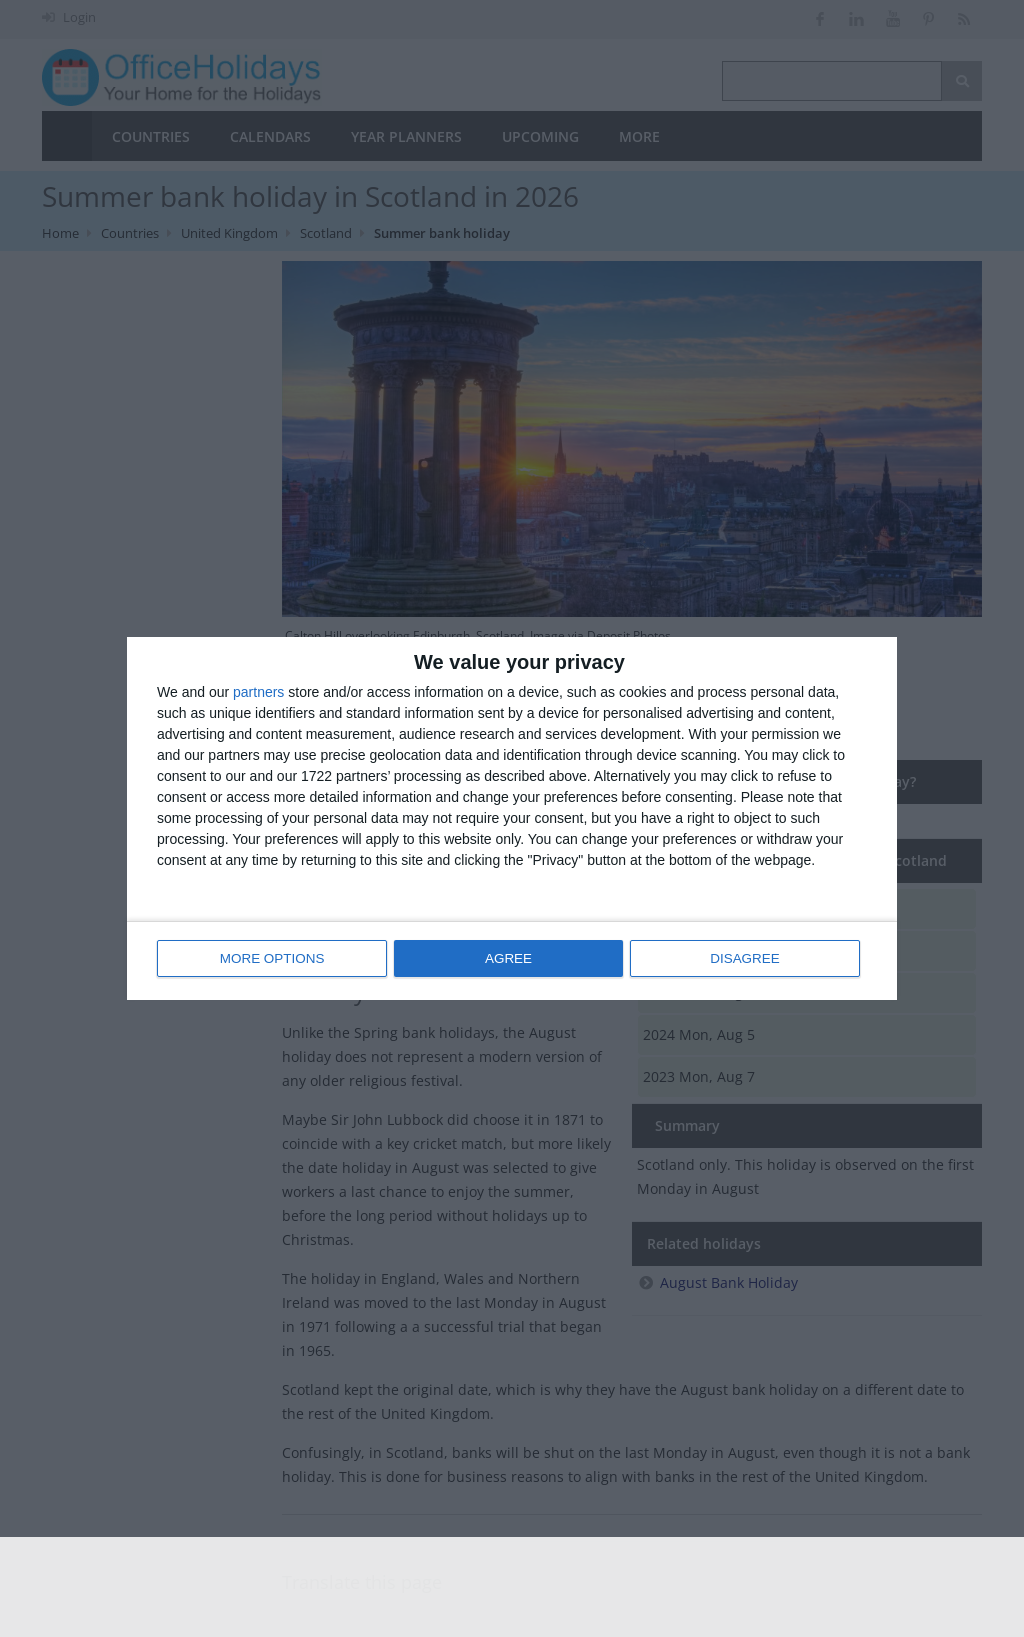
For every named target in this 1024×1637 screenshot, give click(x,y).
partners (258, 693)
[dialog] (512, 818)
